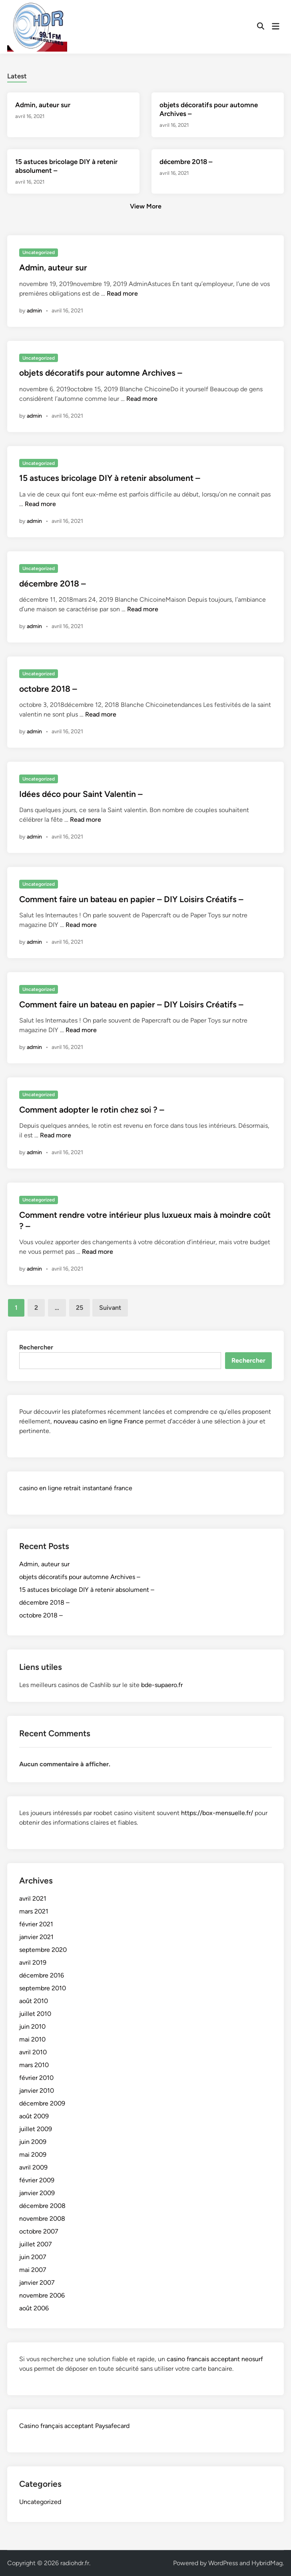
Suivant (110, 1307)
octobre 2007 (38, 2231)
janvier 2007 (37, 2282)
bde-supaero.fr (162, 1685)
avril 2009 (33, 2167)
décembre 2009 (42, 2103)
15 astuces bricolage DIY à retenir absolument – (109, 478)
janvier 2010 (36, 2090)
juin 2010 (32, 2026)
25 (79, 1307)
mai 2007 (32, 2270)
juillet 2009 (35, 2129)
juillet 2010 (35, 2014)
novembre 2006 (42, 2295)
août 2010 (33, 2001)
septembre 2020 (43, 1950)
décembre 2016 (41, 1975)
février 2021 (36, 1924)
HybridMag (267, 2563)
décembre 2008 (42, 2206)
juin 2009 (32, 2142)
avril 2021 (32, 1898)
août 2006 (34, 2308)
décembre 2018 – (185, 162)
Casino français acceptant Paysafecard (74, 2426)
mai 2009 (32, 2154)
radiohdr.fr (74, 2563)
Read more (122, 293)
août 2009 (34, 2116)
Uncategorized (38, 252)
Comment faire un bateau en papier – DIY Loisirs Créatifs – (131, 899)
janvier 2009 (37, 2193)
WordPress (223, 2563)
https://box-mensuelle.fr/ (217, 1813)
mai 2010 (32, 2039)
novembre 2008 (42, 2218)
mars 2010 (34, 2065)
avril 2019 (32, 1962)
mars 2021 (33, 1911)
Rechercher (36, 1347)
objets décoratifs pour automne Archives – (100, 373)
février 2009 (36, 2180)
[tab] (17, 75)
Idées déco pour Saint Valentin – (81, 794)
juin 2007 (32, 2257)
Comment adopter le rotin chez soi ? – (91, 1110)
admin (34, 310)
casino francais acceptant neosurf (215, 2359)
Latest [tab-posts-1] (17, 76)
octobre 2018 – (48, 689)
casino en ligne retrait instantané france (75, 1488)
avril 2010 (33, 2052)
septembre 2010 (42, 1988)
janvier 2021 (36, 1937)
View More (145, 206)
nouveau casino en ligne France (99, 1421)
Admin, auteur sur (42, 105)
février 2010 (36, 2078)
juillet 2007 (35, 2244)
